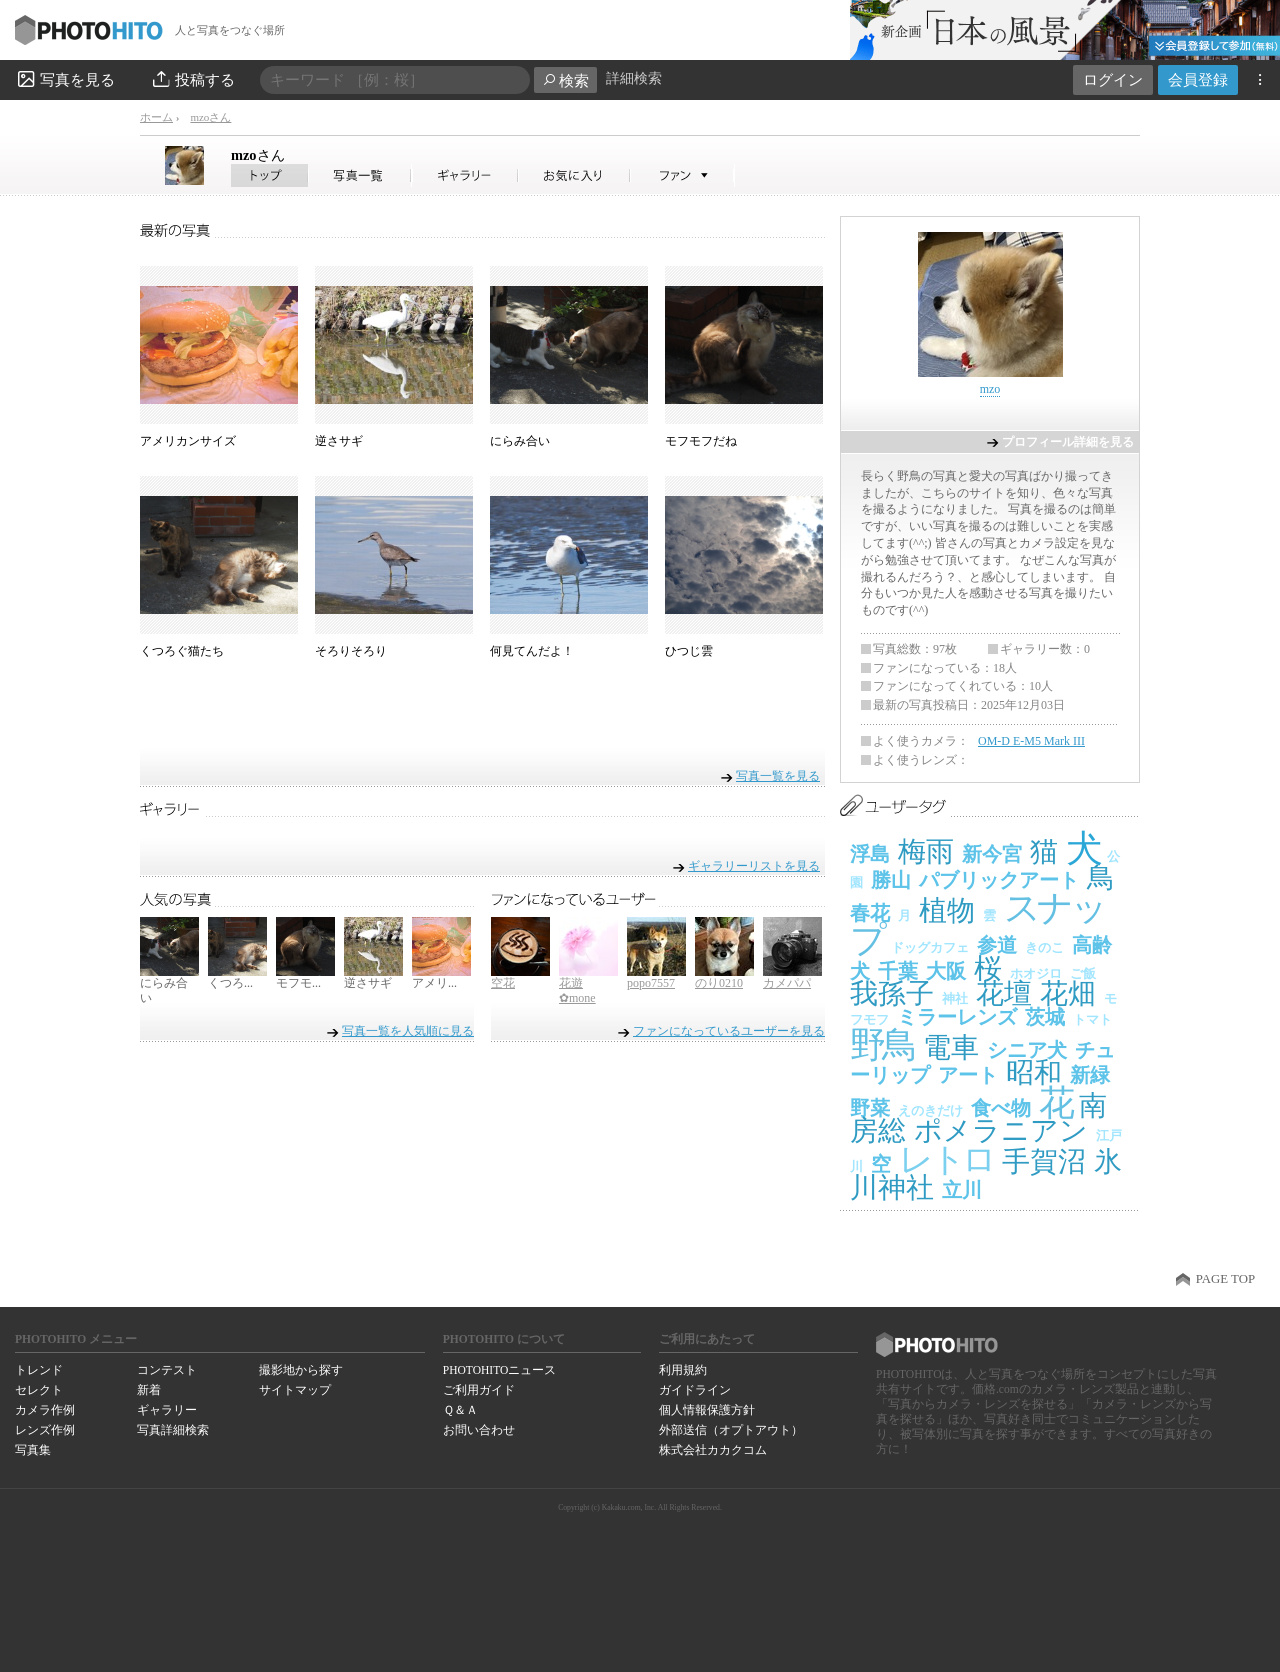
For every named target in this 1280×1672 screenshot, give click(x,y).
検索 (565, 80)
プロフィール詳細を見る (1068, 442)
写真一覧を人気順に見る (408, 1031)
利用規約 (683, 1370)
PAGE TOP (1225, 1279)
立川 (962, 1190)
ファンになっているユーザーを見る (729, 1031)
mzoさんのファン (682, 175)
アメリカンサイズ (188, 441)
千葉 (898, 971)
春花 (870, 913)
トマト (1092, 1019)
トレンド (39, 1370)
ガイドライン (695, 1390)
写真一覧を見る (778, 775)
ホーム (156, 117)
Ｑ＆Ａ (460, 1410)
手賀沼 (1044, 1161)
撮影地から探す (301, 1370)
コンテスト (167, 1370)
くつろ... (230, 983)
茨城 (1045, 1017)
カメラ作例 (45, 1410)
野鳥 (882, 1045)
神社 (955, 998)
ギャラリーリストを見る (754, 865)
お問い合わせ (479, 1430)
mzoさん (210, 117)
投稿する (192, 79)
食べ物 (1001, 1108)
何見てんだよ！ (532, 651)
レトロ (946, 1159)
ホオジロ (1036, 973)
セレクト (39, 1390)
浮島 (870, 854)
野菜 (870, 1108)
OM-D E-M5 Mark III (1031, 741)
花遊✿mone (577, 991)
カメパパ (787, 983)
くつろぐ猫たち (182, 651)
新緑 (1090, 1075)
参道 (997, 945)
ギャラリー (167, 1410)
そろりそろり (351, 651)
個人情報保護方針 (707, 1410)
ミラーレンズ (957, 1017)
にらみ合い (520, 441)
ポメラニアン (1001, 1130)
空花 (503, 983)
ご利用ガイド (479, 1390)
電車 (951, 1047)
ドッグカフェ (930, 947)
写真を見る (65, 79)
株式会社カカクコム (713, 1450)
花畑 (1068, 993)
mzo (258, 155)
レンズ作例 (45, 1430)
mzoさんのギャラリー (465, 175)
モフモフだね (701, 441)
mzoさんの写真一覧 (360, 175)
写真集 (33, 1450)
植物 (947, 910)
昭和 (1034, 1072)
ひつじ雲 (689, 651)
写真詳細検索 (173, 1430)
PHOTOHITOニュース (499, 1370)
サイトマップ (295, 1390)
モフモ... (298, 983)
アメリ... (434, 983)
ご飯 (1083, 973)
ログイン (1113, 79)
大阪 (946, 971)
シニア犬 (1027, 1050)
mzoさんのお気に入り (574, 175)
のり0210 (719, 983)
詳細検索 (634, 78)
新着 (149, 1390)
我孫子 (892, 993)
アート (968, 1075)
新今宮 (992, 854)
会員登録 (1198, 79)
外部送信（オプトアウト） (731, 1430)
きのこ (1044, 947)
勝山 (891, 880)
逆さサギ (339, 441)
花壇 (1004, 993)
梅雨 (926, 851)
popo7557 (651, 983)
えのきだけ (930, 1110)
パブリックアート (999, 880)
